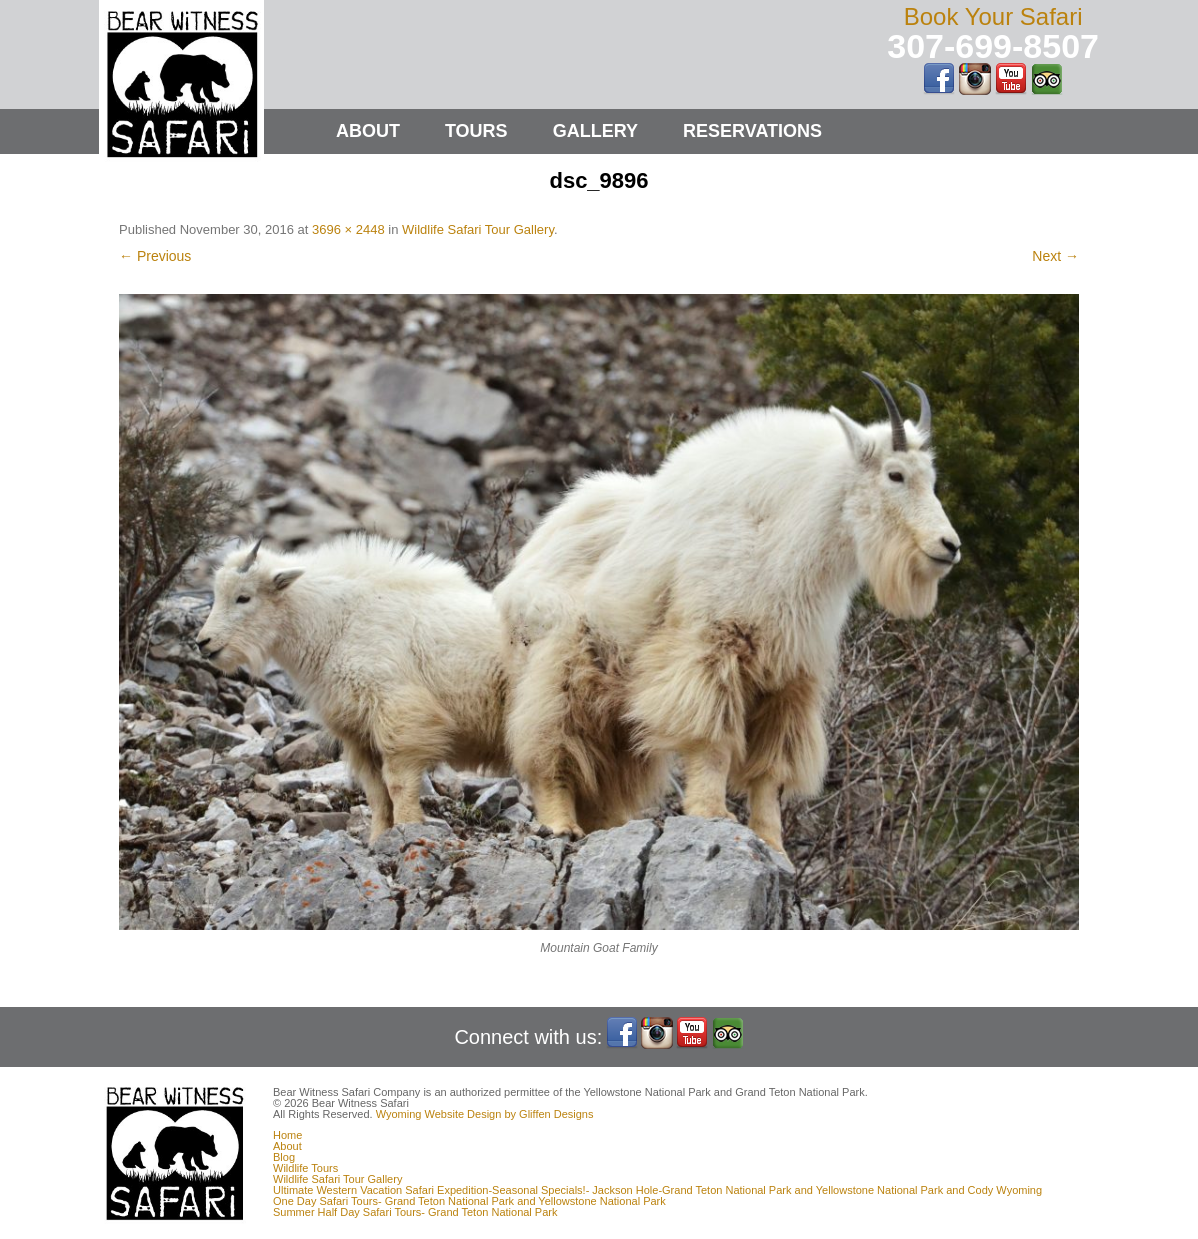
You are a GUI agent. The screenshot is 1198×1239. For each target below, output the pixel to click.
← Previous (155, 256)
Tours (476, 131)
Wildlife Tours (305, 1168)
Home (287, 1135)
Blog (284, 1157)
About (368, 131)
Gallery (595, 131)
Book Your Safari (993, 16)
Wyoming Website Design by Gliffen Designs (485, 1114)
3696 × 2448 (348, 229)
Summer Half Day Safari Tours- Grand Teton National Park (415, 1212)
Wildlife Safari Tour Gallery (478, 229)
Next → (1055, 256)
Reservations (752, 131)
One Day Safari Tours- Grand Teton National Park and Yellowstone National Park (469, 1201)
